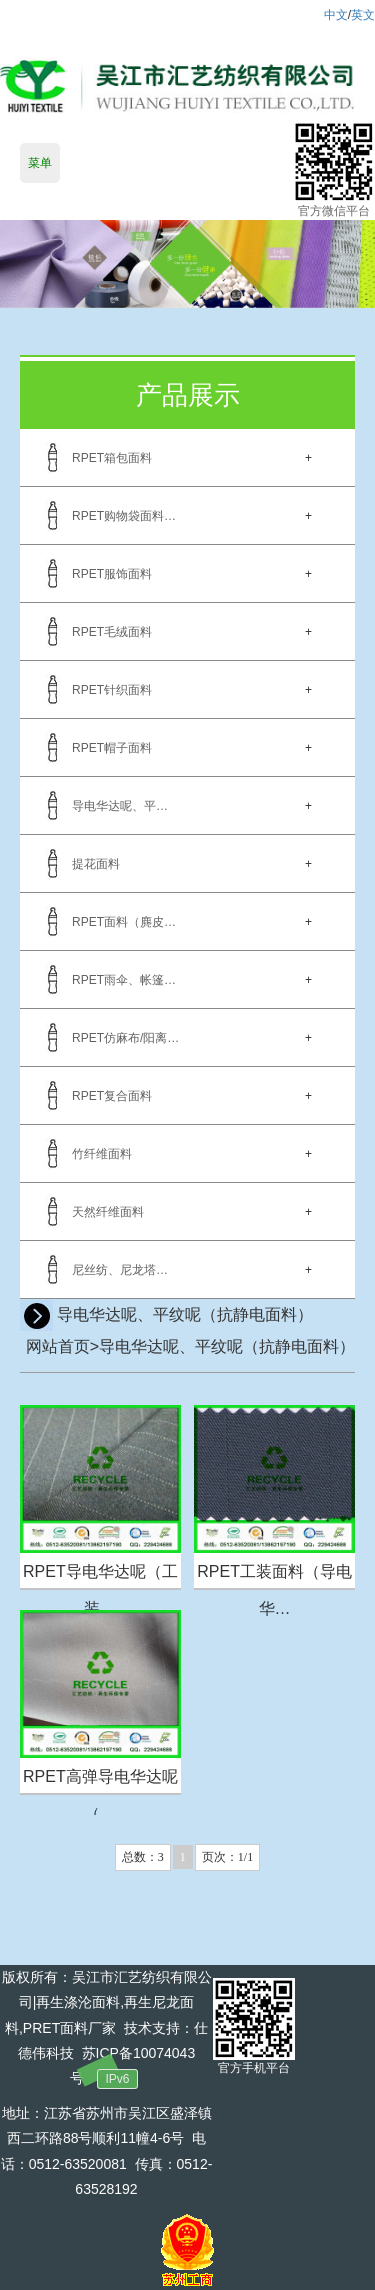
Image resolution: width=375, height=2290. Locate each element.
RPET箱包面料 (112, 458)
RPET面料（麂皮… (124, 922)
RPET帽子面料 (112, 748)
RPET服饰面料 (112, 574)
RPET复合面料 (112, 1096)
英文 (363, 15)
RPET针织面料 (112, 690)
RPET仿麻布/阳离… (125, 1038)
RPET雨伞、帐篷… (124, 980)
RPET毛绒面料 (112, 632)
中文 (336, 15)
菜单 (40, 163)
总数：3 (143, 1857)
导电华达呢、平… (120, 806)
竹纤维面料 (102, 1154)
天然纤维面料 (108, 1212)
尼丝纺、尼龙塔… (120, 1270)
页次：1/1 (227, 1857)
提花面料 (96, 864)
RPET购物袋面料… (124, 516)
